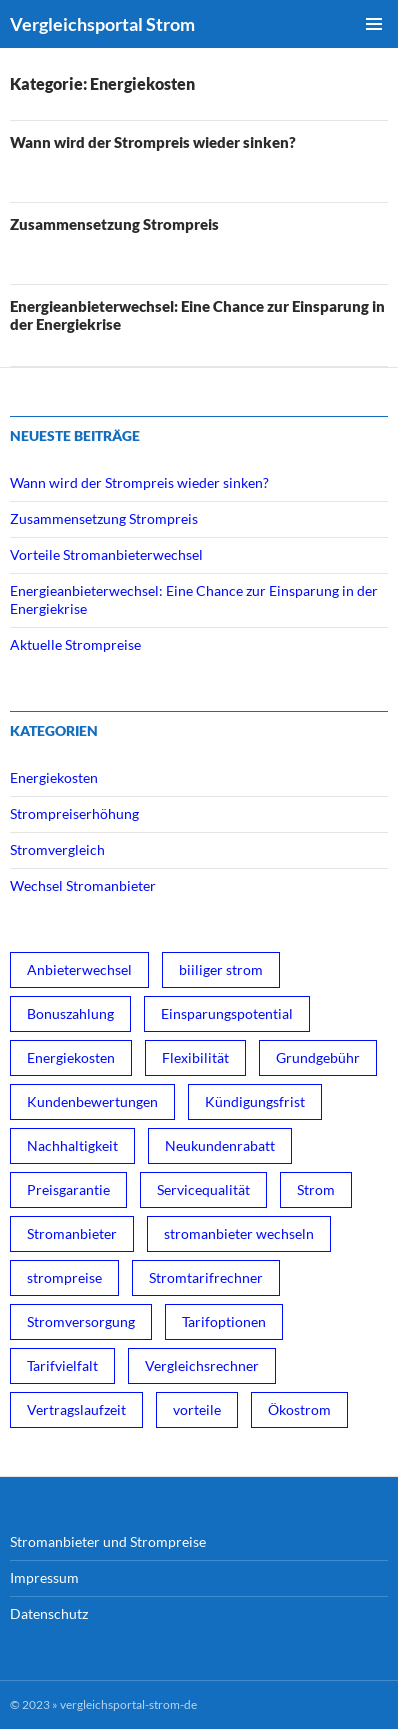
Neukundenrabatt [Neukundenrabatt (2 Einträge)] (220, 1145)
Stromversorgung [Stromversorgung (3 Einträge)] (81, 1321)
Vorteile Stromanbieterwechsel (106, 554)
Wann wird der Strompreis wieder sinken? (153, 142)
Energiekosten (54, 777)
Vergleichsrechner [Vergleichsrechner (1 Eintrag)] (202, 1365)
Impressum (44, 1577)
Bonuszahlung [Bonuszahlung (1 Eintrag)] (70, 1013)
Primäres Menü (374, 24)
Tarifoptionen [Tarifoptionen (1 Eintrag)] (224, 1321)
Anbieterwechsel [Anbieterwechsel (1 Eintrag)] (79, 969)
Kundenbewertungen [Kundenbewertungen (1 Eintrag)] (92, 1101)
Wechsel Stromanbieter (83, 885)
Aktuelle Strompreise (75, 644)
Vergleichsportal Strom (102, 24)
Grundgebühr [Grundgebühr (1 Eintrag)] (318, 1057)
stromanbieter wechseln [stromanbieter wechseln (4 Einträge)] (239, 1233)
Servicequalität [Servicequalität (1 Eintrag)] (203, 1189)
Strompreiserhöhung (74, 813)
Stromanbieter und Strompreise (108, 1541)
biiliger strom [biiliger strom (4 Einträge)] (221, 969)
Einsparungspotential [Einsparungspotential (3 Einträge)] (227, 1013)
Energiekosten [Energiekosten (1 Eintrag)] (71, 1057)
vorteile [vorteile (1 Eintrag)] (197, 1409)
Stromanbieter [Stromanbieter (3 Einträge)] (72, 1233)
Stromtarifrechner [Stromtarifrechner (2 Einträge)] (206, 1277)
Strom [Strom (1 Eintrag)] (316, 1189)
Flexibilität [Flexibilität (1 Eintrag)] (195, 1057)
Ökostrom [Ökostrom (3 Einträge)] (299, 1409)
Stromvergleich (57, 849)
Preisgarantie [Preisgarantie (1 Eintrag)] (68, 1189)
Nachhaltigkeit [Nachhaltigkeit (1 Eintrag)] (72, 1145)
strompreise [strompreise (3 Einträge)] (64, 1277)
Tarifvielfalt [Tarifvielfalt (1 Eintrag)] (62, 1365)
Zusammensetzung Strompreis (114, 224)
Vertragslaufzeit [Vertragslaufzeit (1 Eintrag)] (76, 1409)
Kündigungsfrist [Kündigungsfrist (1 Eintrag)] (255, 1101)
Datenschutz (49, 1613)
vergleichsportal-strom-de (128, 1704)
